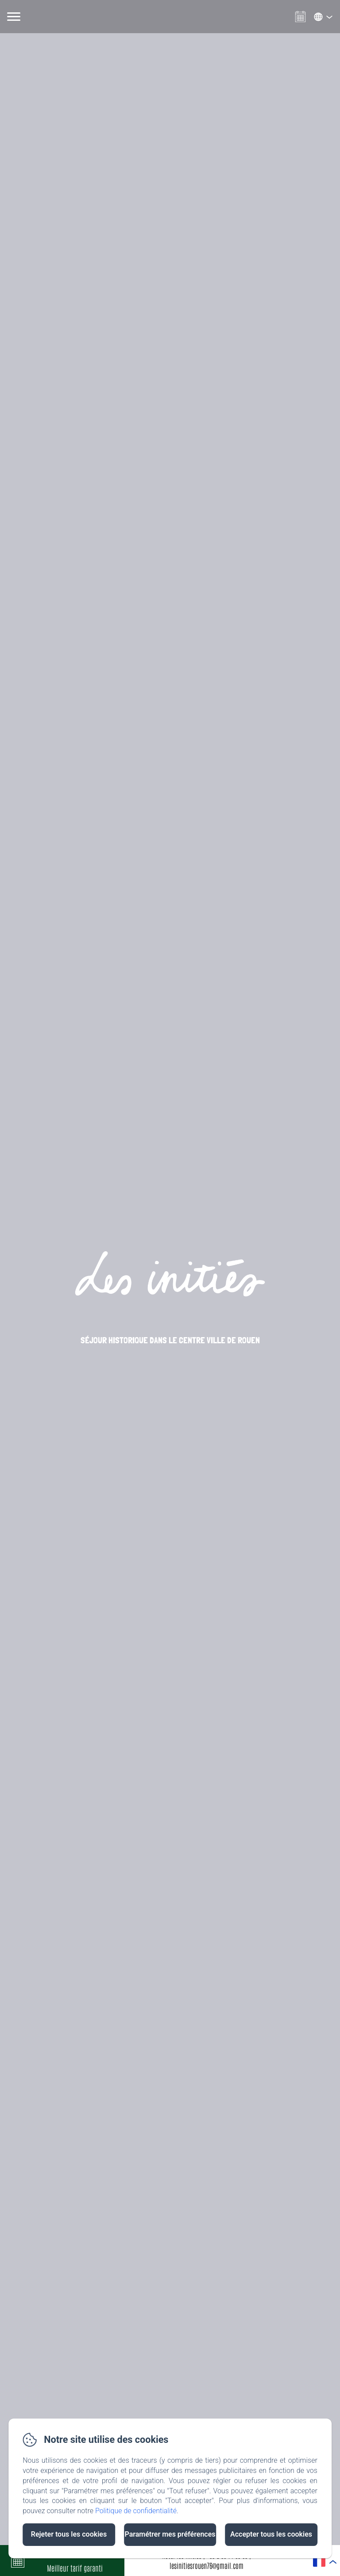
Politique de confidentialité (136, 2511)
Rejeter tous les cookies (69, 2534)
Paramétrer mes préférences (169, 2534)
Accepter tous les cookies (271, 2534)
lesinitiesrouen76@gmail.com (206, 2565)
